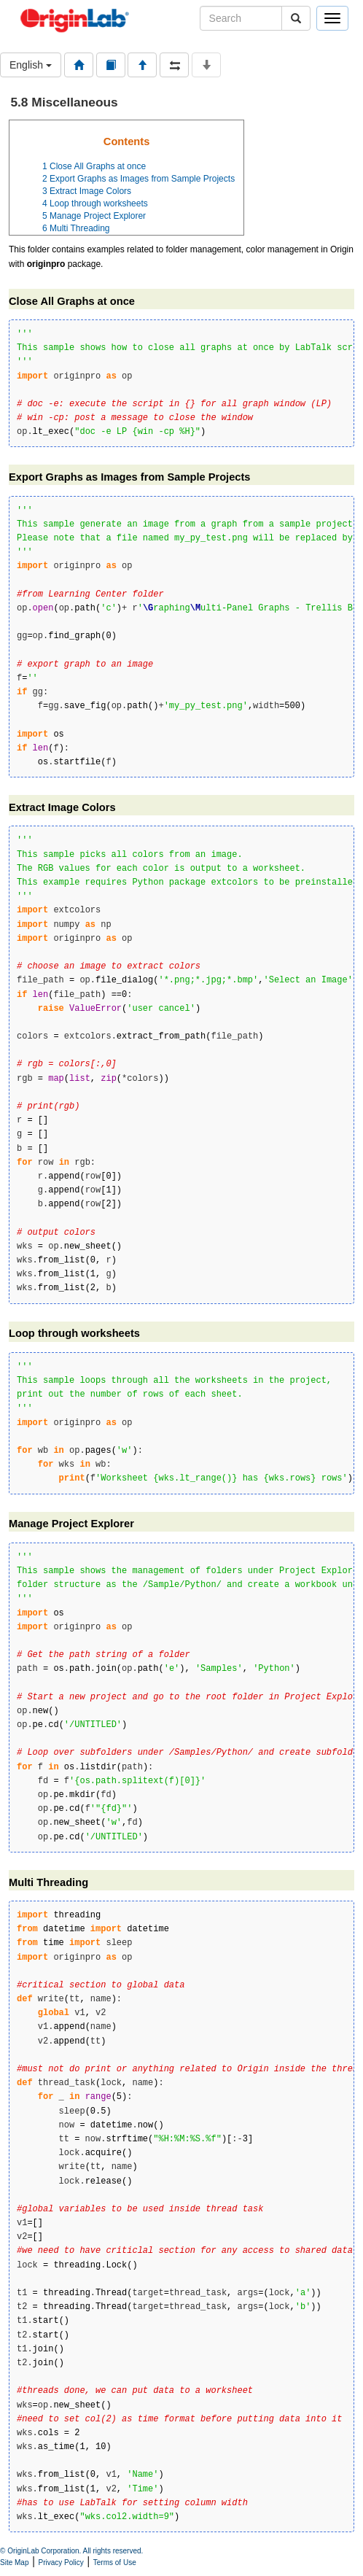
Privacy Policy (61, 2562)
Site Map (14, 2562)
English (30, 65)
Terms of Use (114, 2562)
